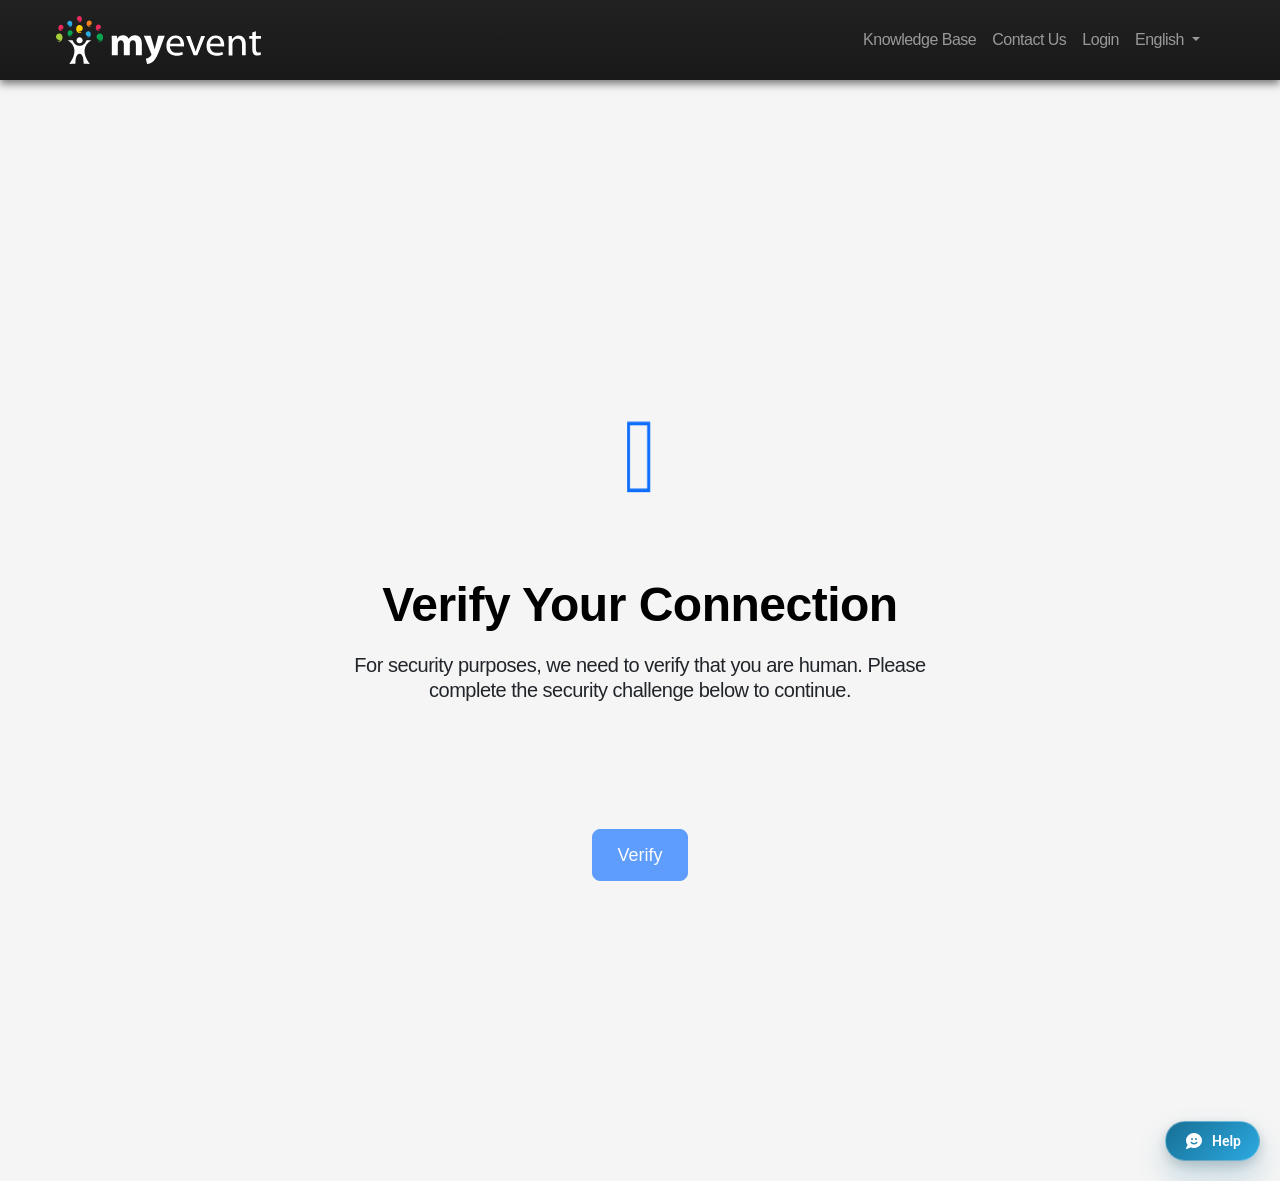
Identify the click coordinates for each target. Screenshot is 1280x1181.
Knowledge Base (919, 39)
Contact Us (1029, 39)
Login (1100, 39)
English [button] (1161, 39)
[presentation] (640, 766)
